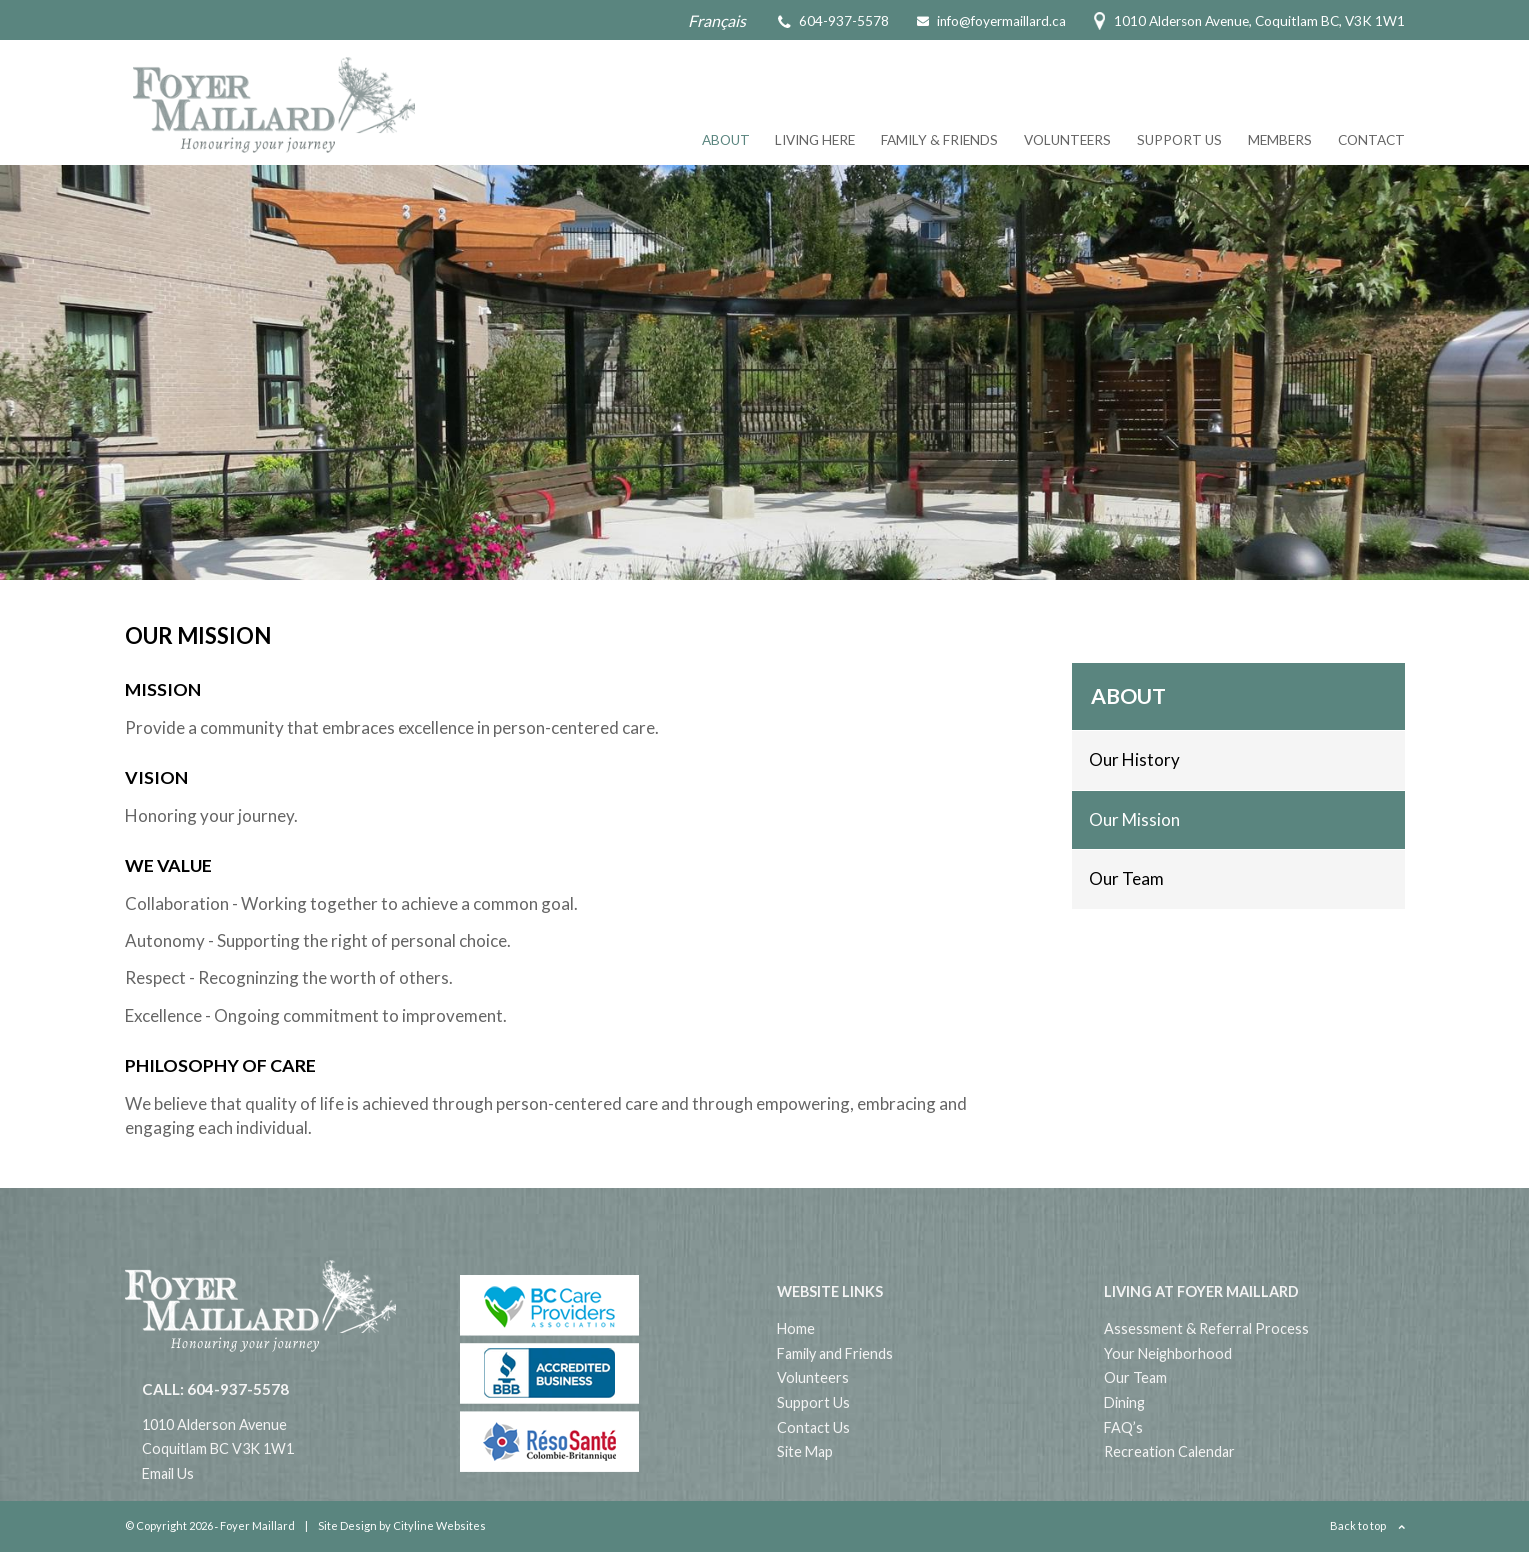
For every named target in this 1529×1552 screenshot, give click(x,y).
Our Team (1126, 878)
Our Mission (1134, 819)
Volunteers (1067, 140)
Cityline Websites (439, 1525)
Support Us (1179, 140)
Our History (1134, 759)
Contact (1371, 140)
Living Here (815, 140)
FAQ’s (1123, 1427)
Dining (1124, 1402)
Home (796, 1328)
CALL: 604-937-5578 (215, 1389)
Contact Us (813, 1427)
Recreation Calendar (1169, 1451)
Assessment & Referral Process (1206, 1328)
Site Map (805, 1451)
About (726, 140)
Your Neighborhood (1168, 1353)
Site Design (347, 1525)
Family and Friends (835, 1353)
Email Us (168, 1473)
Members (1280, 140)
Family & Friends (939, 140)
